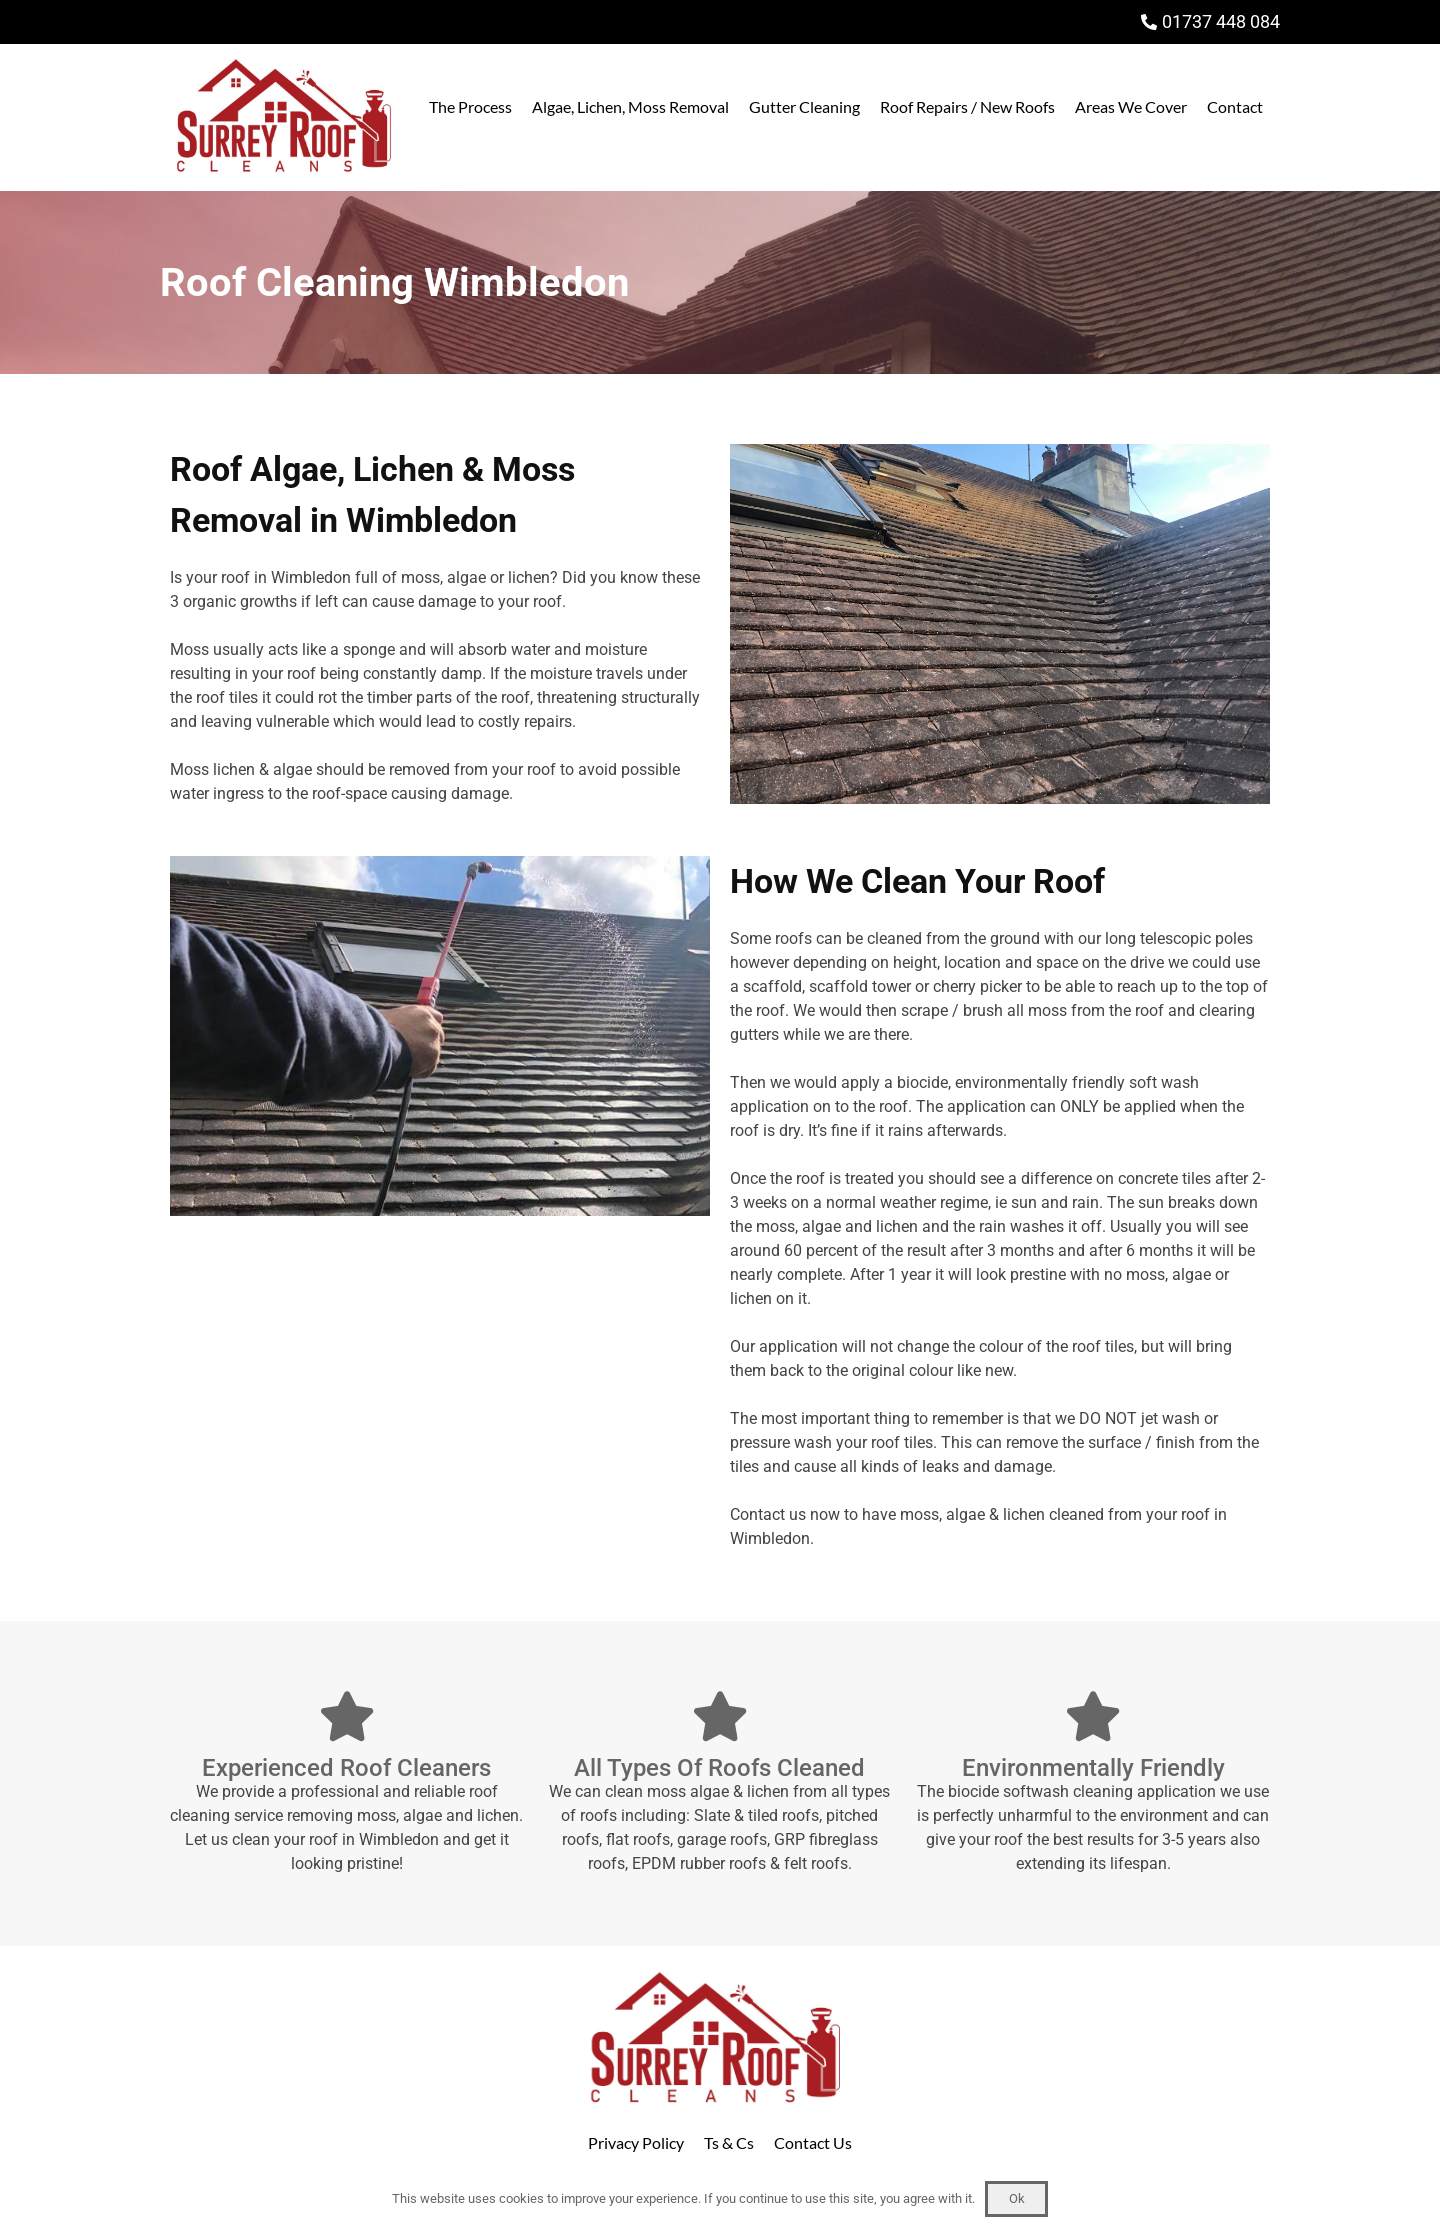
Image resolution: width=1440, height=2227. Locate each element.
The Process (470, 106)
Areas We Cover (1131, 106)
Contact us (768, 1514)
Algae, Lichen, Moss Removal (630, 106)
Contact (1235, 106)
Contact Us (813, 2142)
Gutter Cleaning (804, 106)
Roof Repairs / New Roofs (967, 106)
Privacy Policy (636, 2142)
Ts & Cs (729, 2142)
